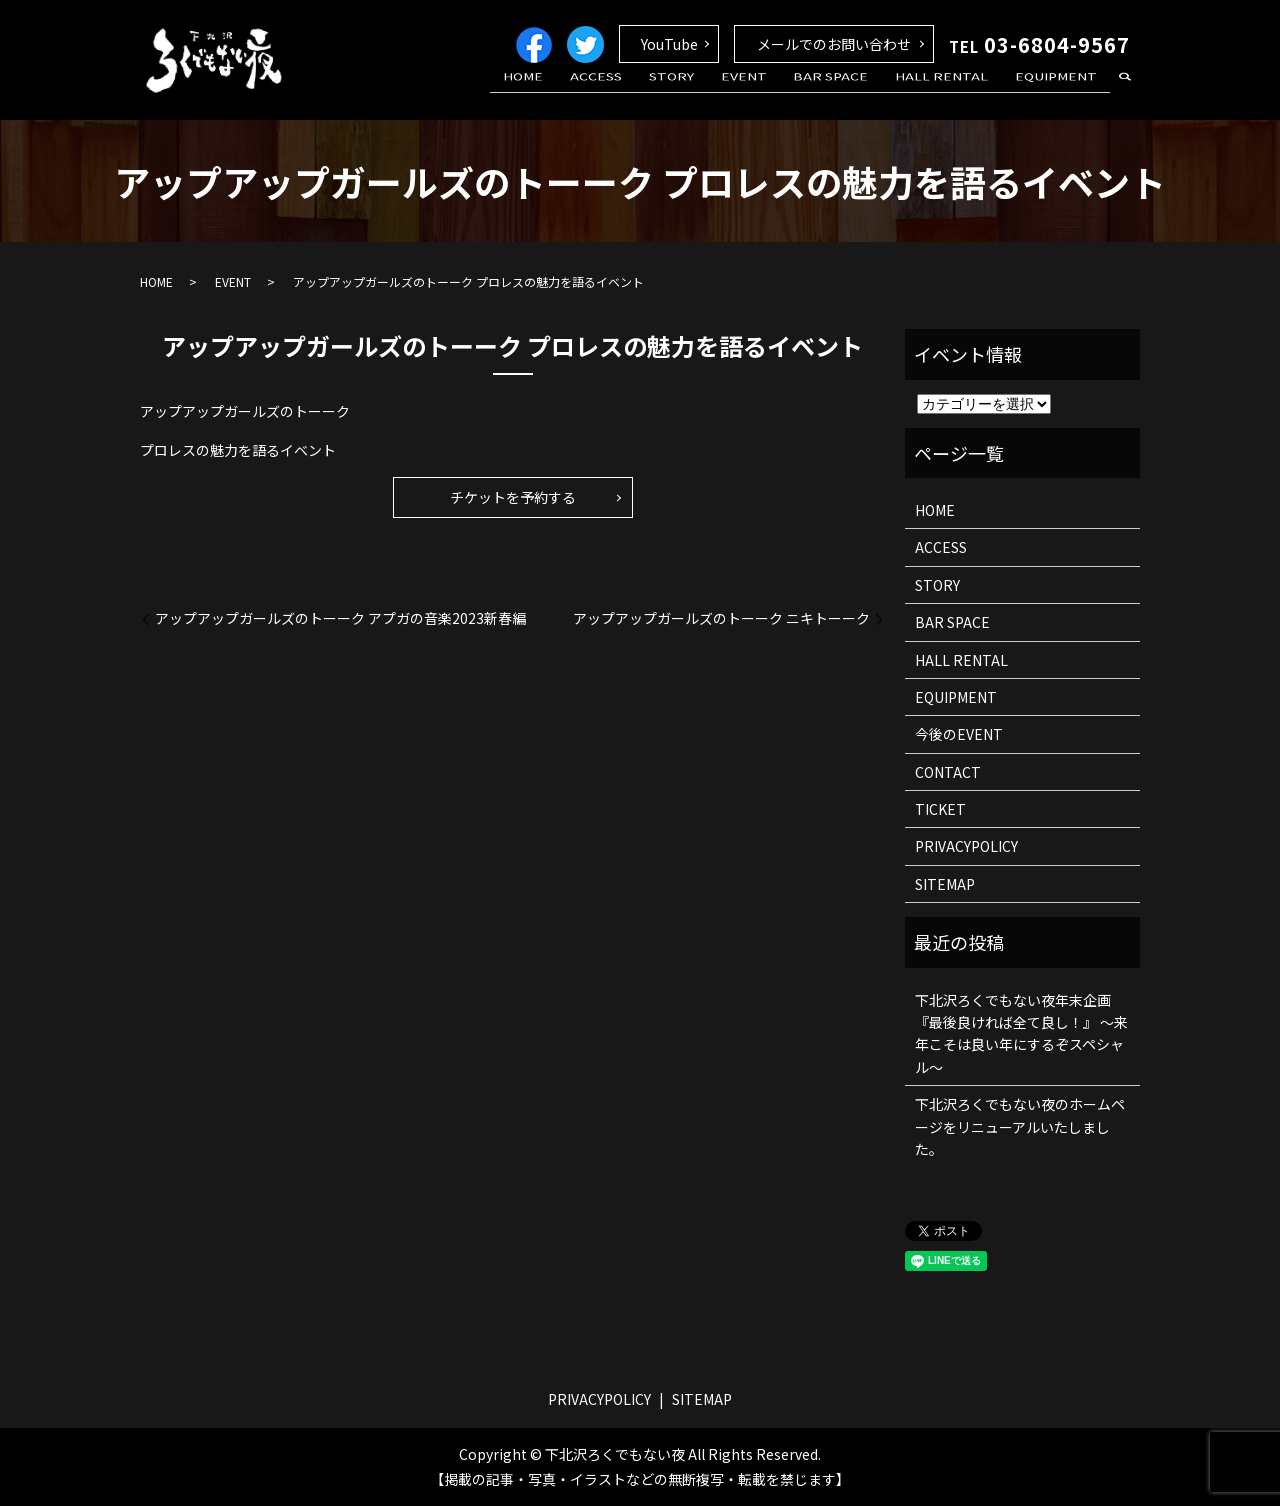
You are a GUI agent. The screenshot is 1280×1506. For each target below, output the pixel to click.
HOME (588, 93)
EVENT (778, 93)
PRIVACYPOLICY (966, 846)
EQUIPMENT (1061, 93)
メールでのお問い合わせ (834, 44)
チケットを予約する (513, 497)
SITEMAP (945, 884)
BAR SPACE (855, 93)
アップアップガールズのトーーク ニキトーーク (721, 618)
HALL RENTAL (956, 93)
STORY (715, 93)
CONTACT (948, 772)
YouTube (669, 44)
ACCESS (651, 93)
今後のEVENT (959, 734)
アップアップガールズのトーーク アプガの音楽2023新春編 (340, 618)
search (1125, 94)
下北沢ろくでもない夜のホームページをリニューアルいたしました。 (1020, 1126)
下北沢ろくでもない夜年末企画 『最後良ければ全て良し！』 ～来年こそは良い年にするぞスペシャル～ (1021, 1033)
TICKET (940, 809)
